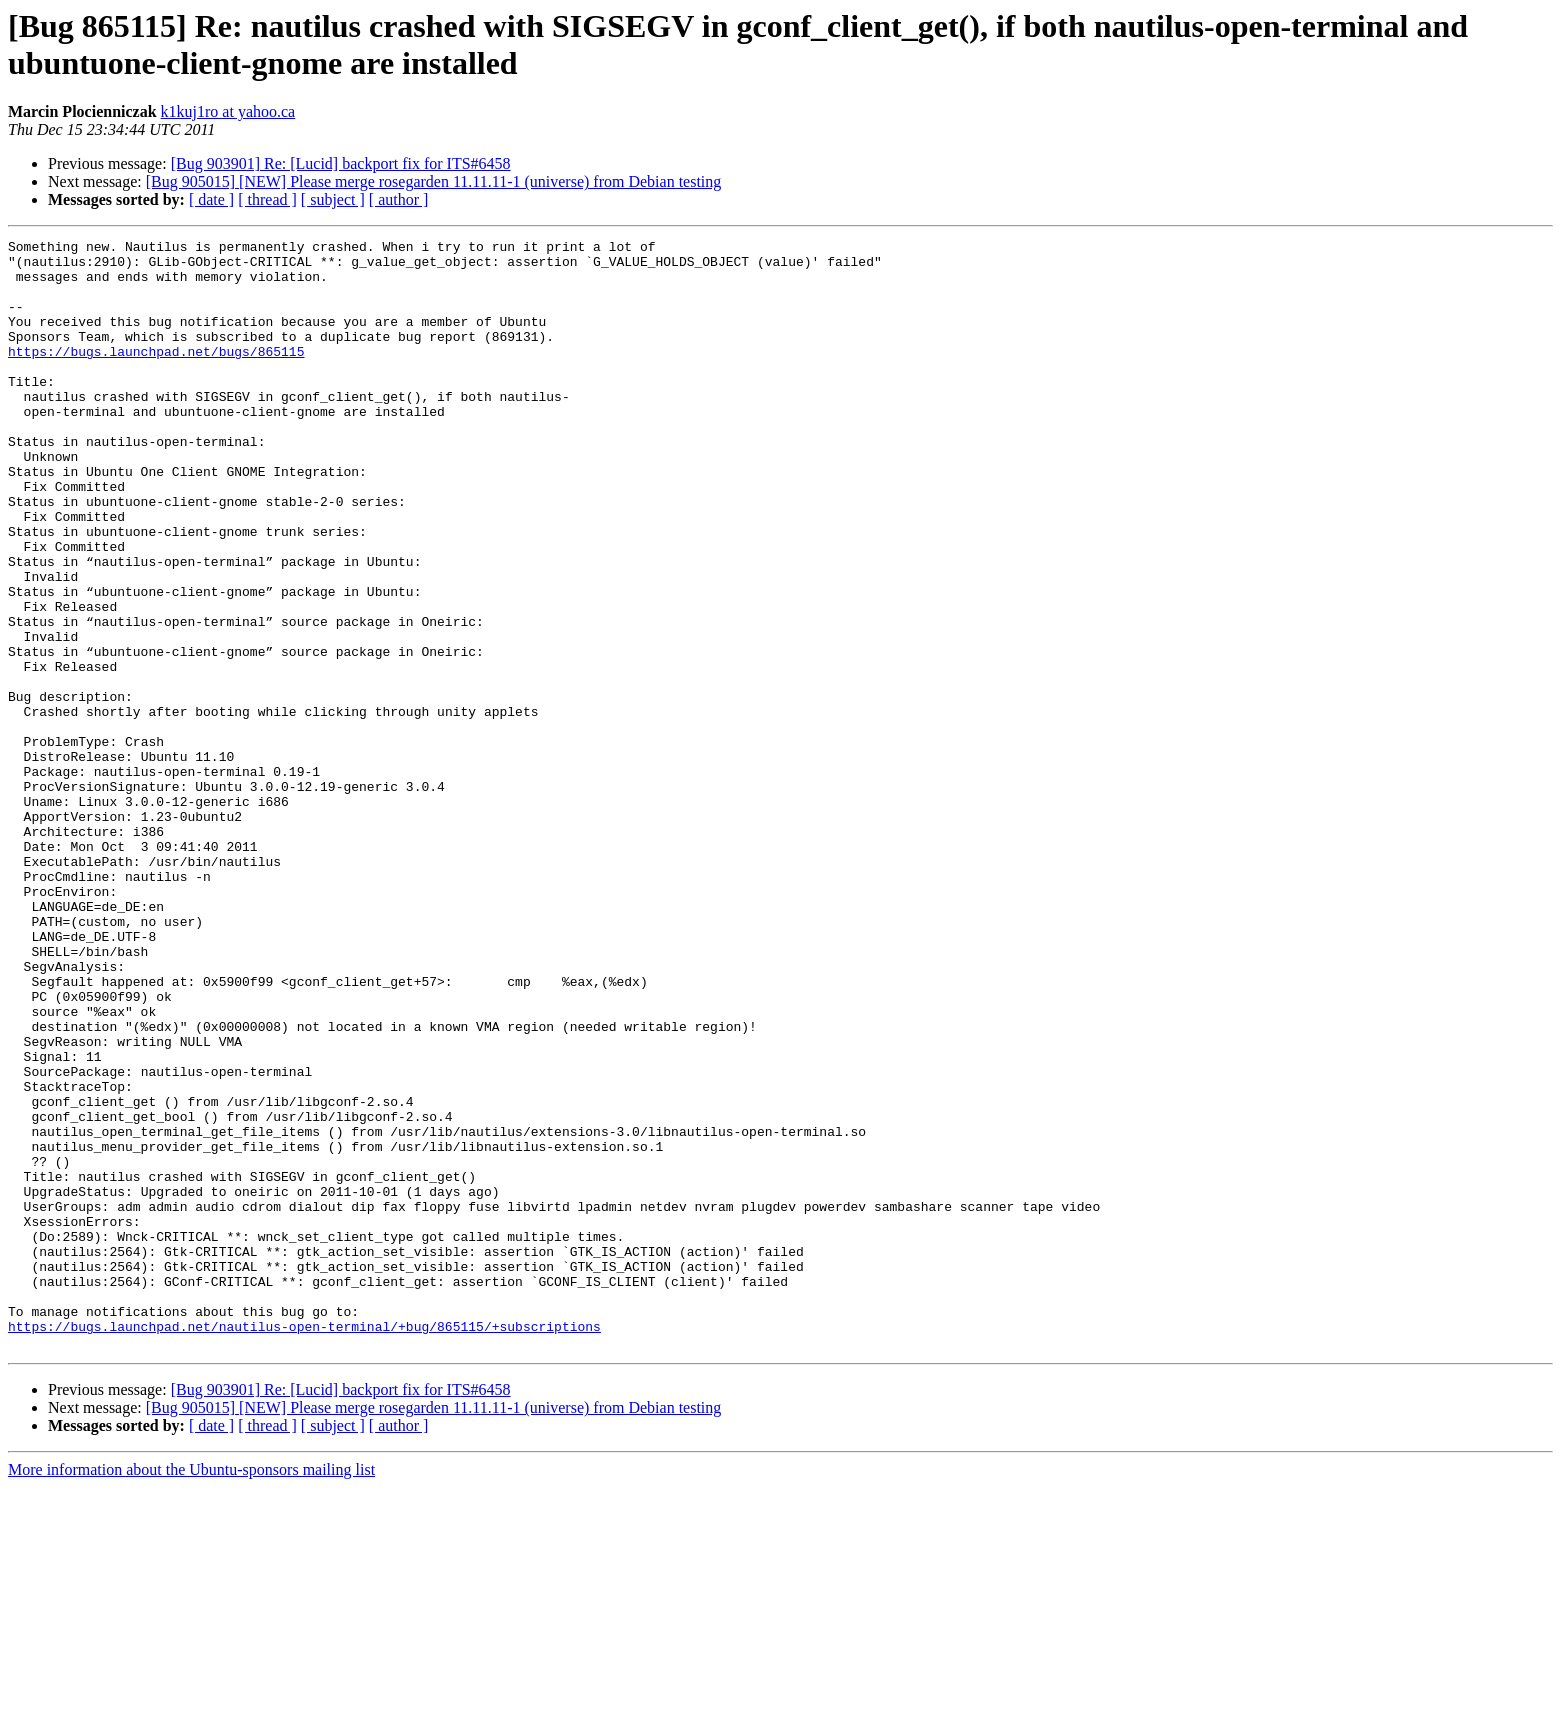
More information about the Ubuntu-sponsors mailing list (191, 1691)
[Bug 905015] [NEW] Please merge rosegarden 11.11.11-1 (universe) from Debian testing (434, 181)
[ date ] (211, 199)
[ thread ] (267, 199)
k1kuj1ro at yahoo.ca (228, 111)
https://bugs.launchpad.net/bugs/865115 (156, 375)
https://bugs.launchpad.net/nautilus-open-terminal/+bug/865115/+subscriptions (304, 1545)
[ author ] (399, 199)
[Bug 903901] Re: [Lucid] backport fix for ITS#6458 (341, 163)
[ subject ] (333, 199)
